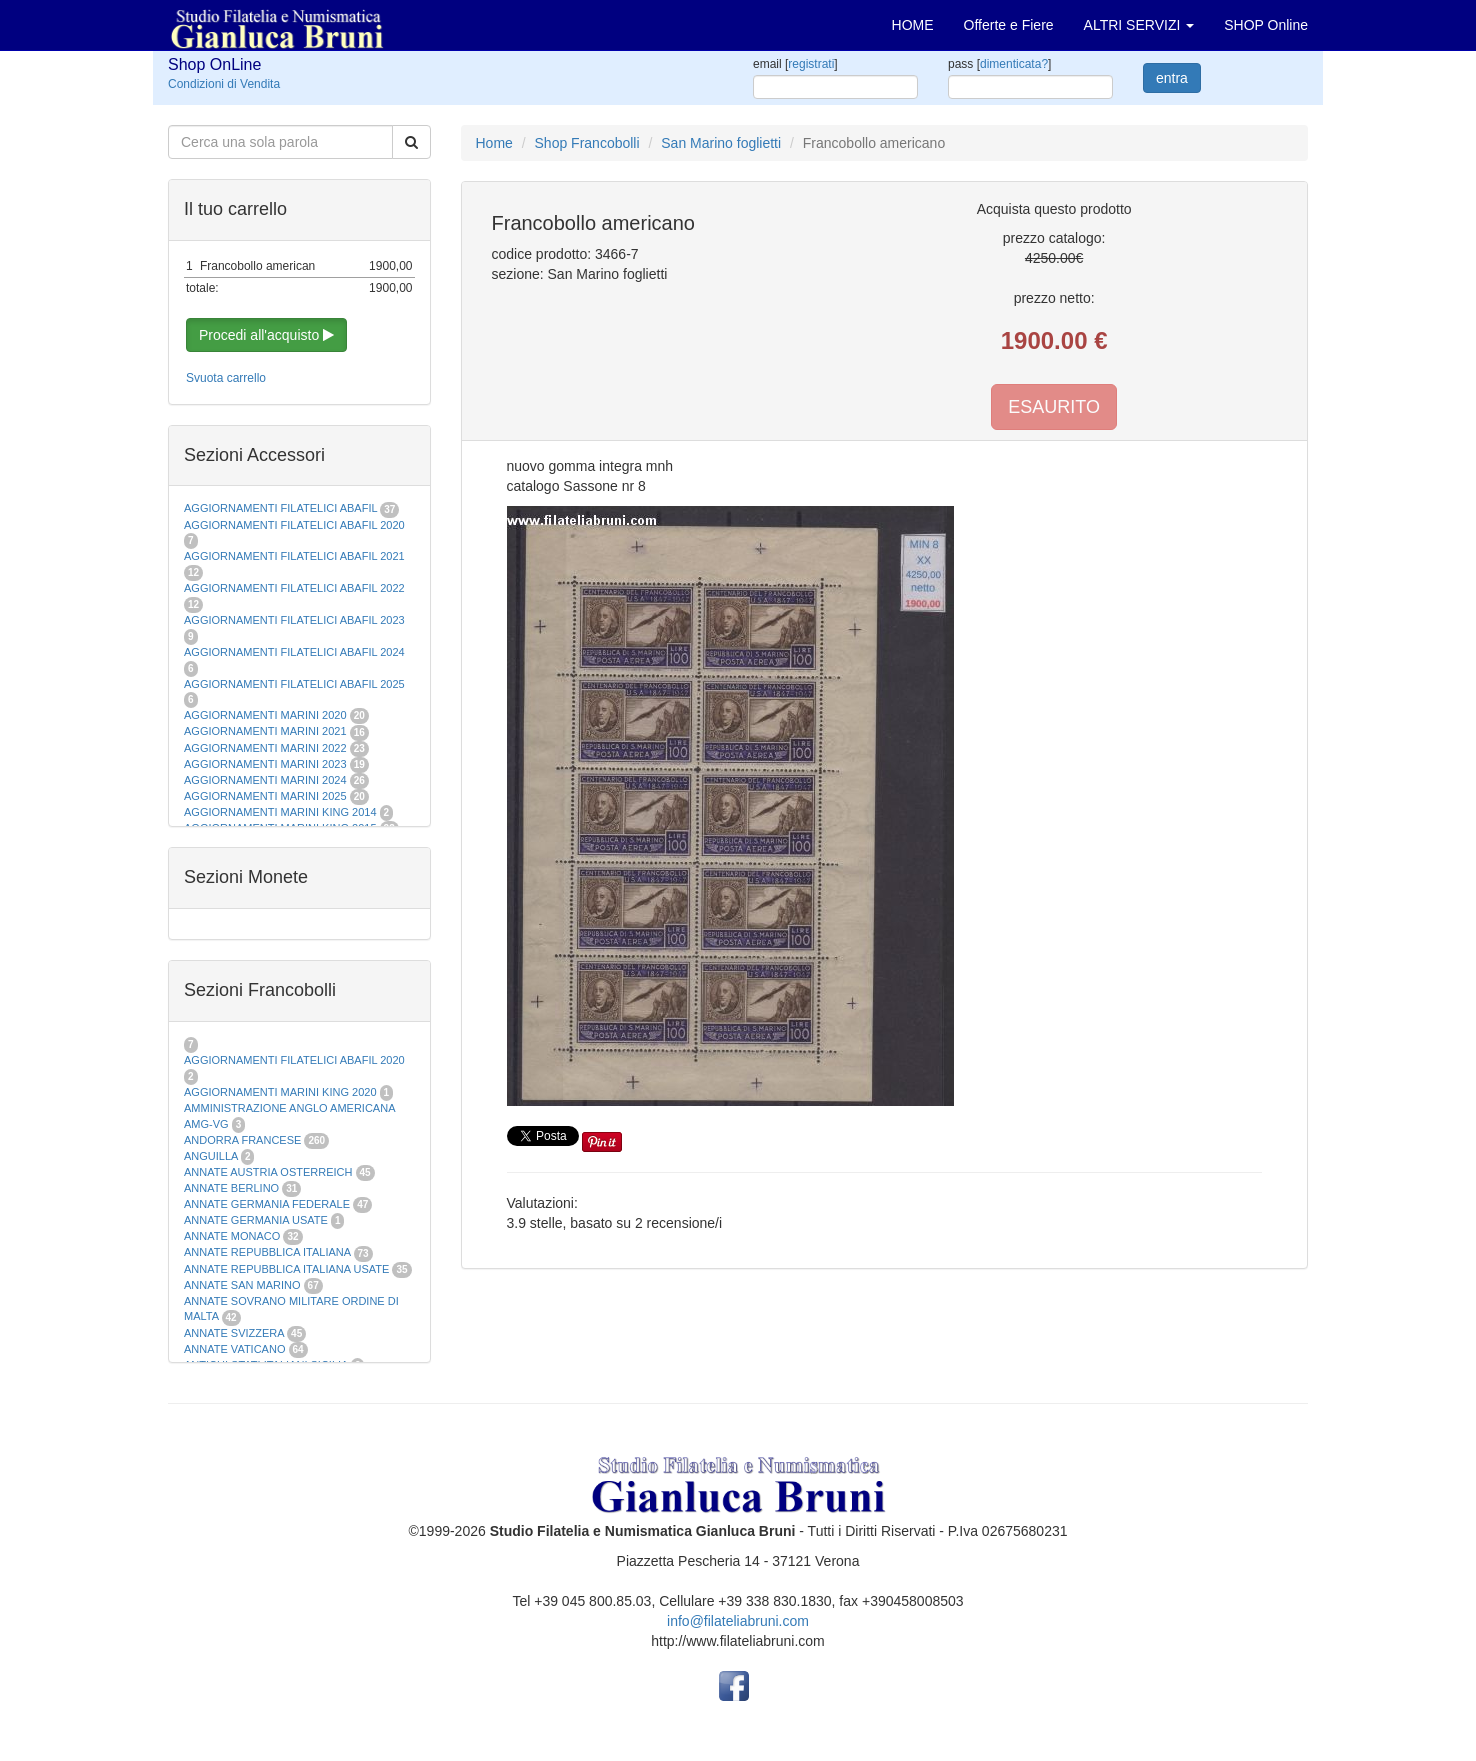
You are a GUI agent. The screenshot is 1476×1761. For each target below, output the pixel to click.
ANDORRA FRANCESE (242, 1140)
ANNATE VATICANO (234, 1349)
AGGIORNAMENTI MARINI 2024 (265, 780)
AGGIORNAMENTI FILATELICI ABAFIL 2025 (294, 684)
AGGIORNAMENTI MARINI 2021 (265, 731)
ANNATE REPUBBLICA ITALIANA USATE (288, 1269)
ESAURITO (1054, 407)
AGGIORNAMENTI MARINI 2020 (265, 715)
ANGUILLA (211, 1156)
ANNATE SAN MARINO (242, 1285)
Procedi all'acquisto (266, 335)
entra (1172, 78)
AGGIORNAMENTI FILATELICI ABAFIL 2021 (294, 556)
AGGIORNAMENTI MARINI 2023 (265, 764)
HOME (913, 25)
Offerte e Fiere (1009, 25)
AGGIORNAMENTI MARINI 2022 (265, 748)
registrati (811, 64)
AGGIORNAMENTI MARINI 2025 (265, 796)
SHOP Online (1266, 25)
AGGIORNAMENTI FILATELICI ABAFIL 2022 (294, 588)
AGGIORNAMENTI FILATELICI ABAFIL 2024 (294, 652)
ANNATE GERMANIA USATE (256, 1220)
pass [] (999, 64)
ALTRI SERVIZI (1139, 25)
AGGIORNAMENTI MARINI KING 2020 (280, 1092)
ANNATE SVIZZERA (234, 1333)
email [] (795, 64)
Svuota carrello (226, 378)
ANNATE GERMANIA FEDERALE (267, 1204)
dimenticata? (1014, 64)
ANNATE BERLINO (231, 1188)
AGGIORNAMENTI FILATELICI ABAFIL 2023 (294, 620)
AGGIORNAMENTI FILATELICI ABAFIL (282, 508)
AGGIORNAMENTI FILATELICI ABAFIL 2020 (294, 525)
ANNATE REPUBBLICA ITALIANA (267, 1252)
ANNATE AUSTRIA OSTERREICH (268, 1172)
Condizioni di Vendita (224, 84)
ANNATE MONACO (232, 1236)
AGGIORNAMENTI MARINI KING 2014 (280, 812)
